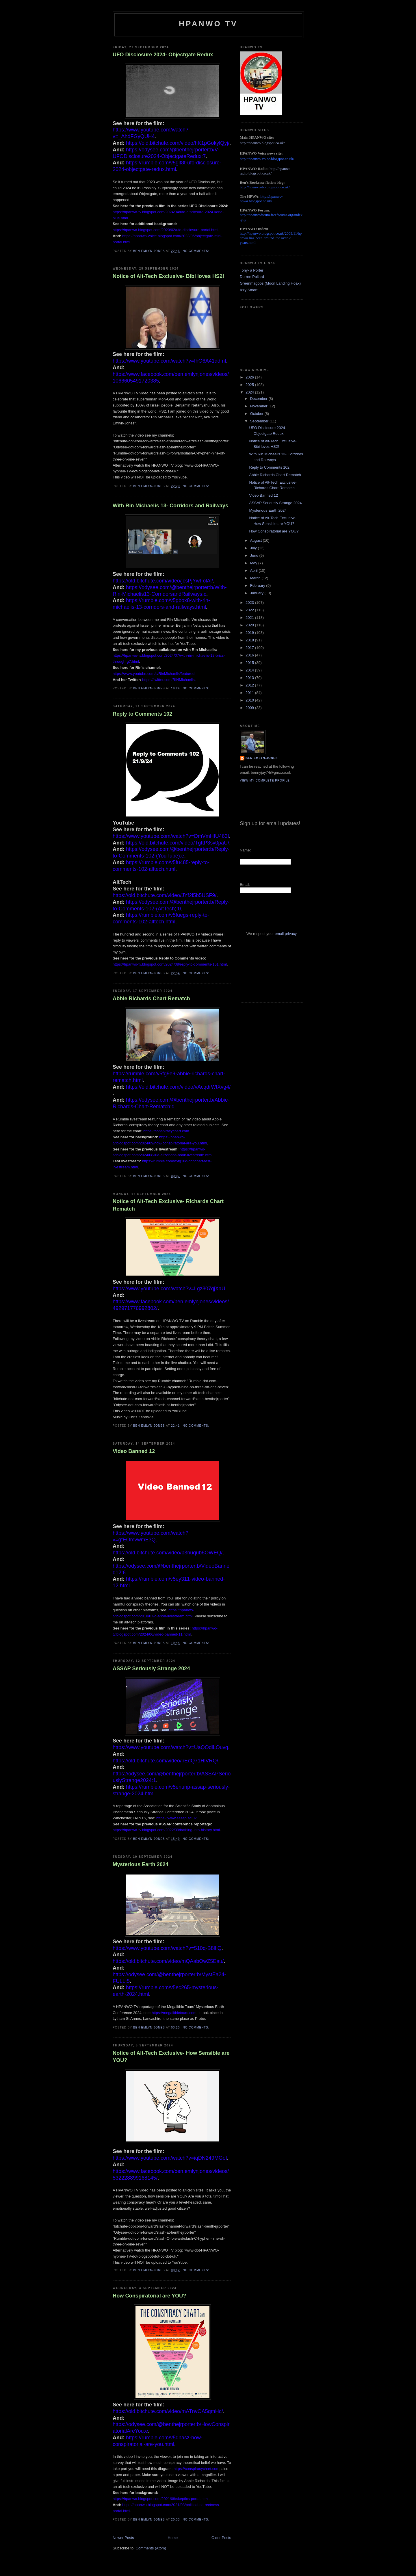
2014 (250, 670)
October (257, 413)
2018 (250, 640)
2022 (250, 610)
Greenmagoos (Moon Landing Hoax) (270, 283)
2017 (250, 647)
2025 (250, 385)
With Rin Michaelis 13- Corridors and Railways (170, 505)
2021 (250, 617)
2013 (250, 677)
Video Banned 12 (134, 1451)
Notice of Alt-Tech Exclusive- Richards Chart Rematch (168, 1204)
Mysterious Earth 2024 (140, 1864)
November (259, 406)
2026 (250, 377)
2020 (250, 625)
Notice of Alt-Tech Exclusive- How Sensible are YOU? (171, 2056)
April (254, 570)
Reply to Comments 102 (142, 714)
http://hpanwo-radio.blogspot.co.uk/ (266, 170)
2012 (250, 685)
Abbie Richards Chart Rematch (151, 998)
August (256, 540)
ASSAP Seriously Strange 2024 (151, 1668)
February (258, 585)
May (254, 563)
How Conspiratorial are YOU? (149, 2296)
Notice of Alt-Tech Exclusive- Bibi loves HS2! (168, 276)
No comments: (196, 251)
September (260, 421)
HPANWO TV (208, 23)
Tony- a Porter (251, 270)
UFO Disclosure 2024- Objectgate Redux (163, 54)
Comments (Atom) (151, 2548)
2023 (250, 602)
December (259, 398)
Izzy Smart (248, 290)
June (254, 555)
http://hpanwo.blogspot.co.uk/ (262, 143)
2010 (250, 700)
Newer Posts (123, 2538)
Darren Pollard (252, 276)
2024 (250, 392)
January (257, 593)
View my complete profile (265, 780)
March (256, 578)
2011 (250, 693)
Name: (245, 850)
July (254, 548)
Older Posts (221, 2538)
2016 (250, 655)
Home (173, 2538)
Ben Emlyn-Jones (262, 758)
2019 (250, 632)
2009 (250, 708)
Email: (245, 884)
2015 (250, 662)
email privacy (286, 933)
